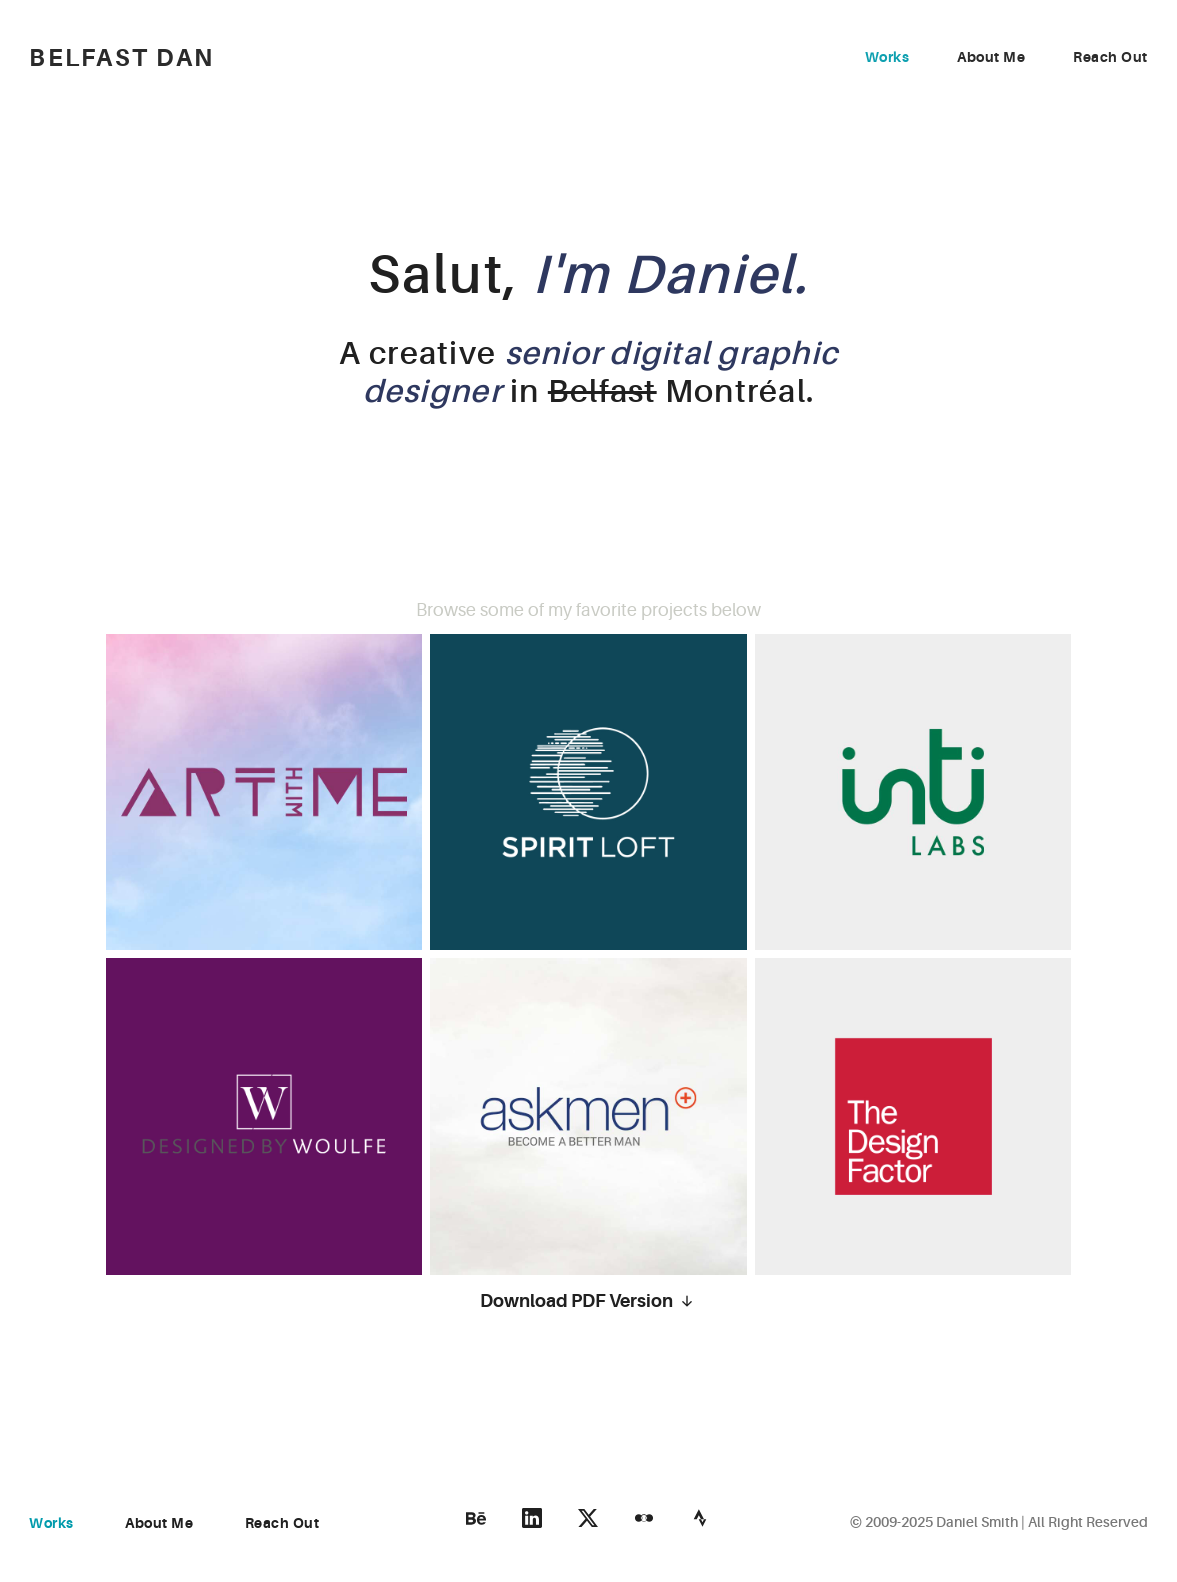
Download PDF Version (589, 1301)
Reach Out (1110, 57)
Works (887, 57)
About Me (991, 57)
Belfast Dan (121, 58)
